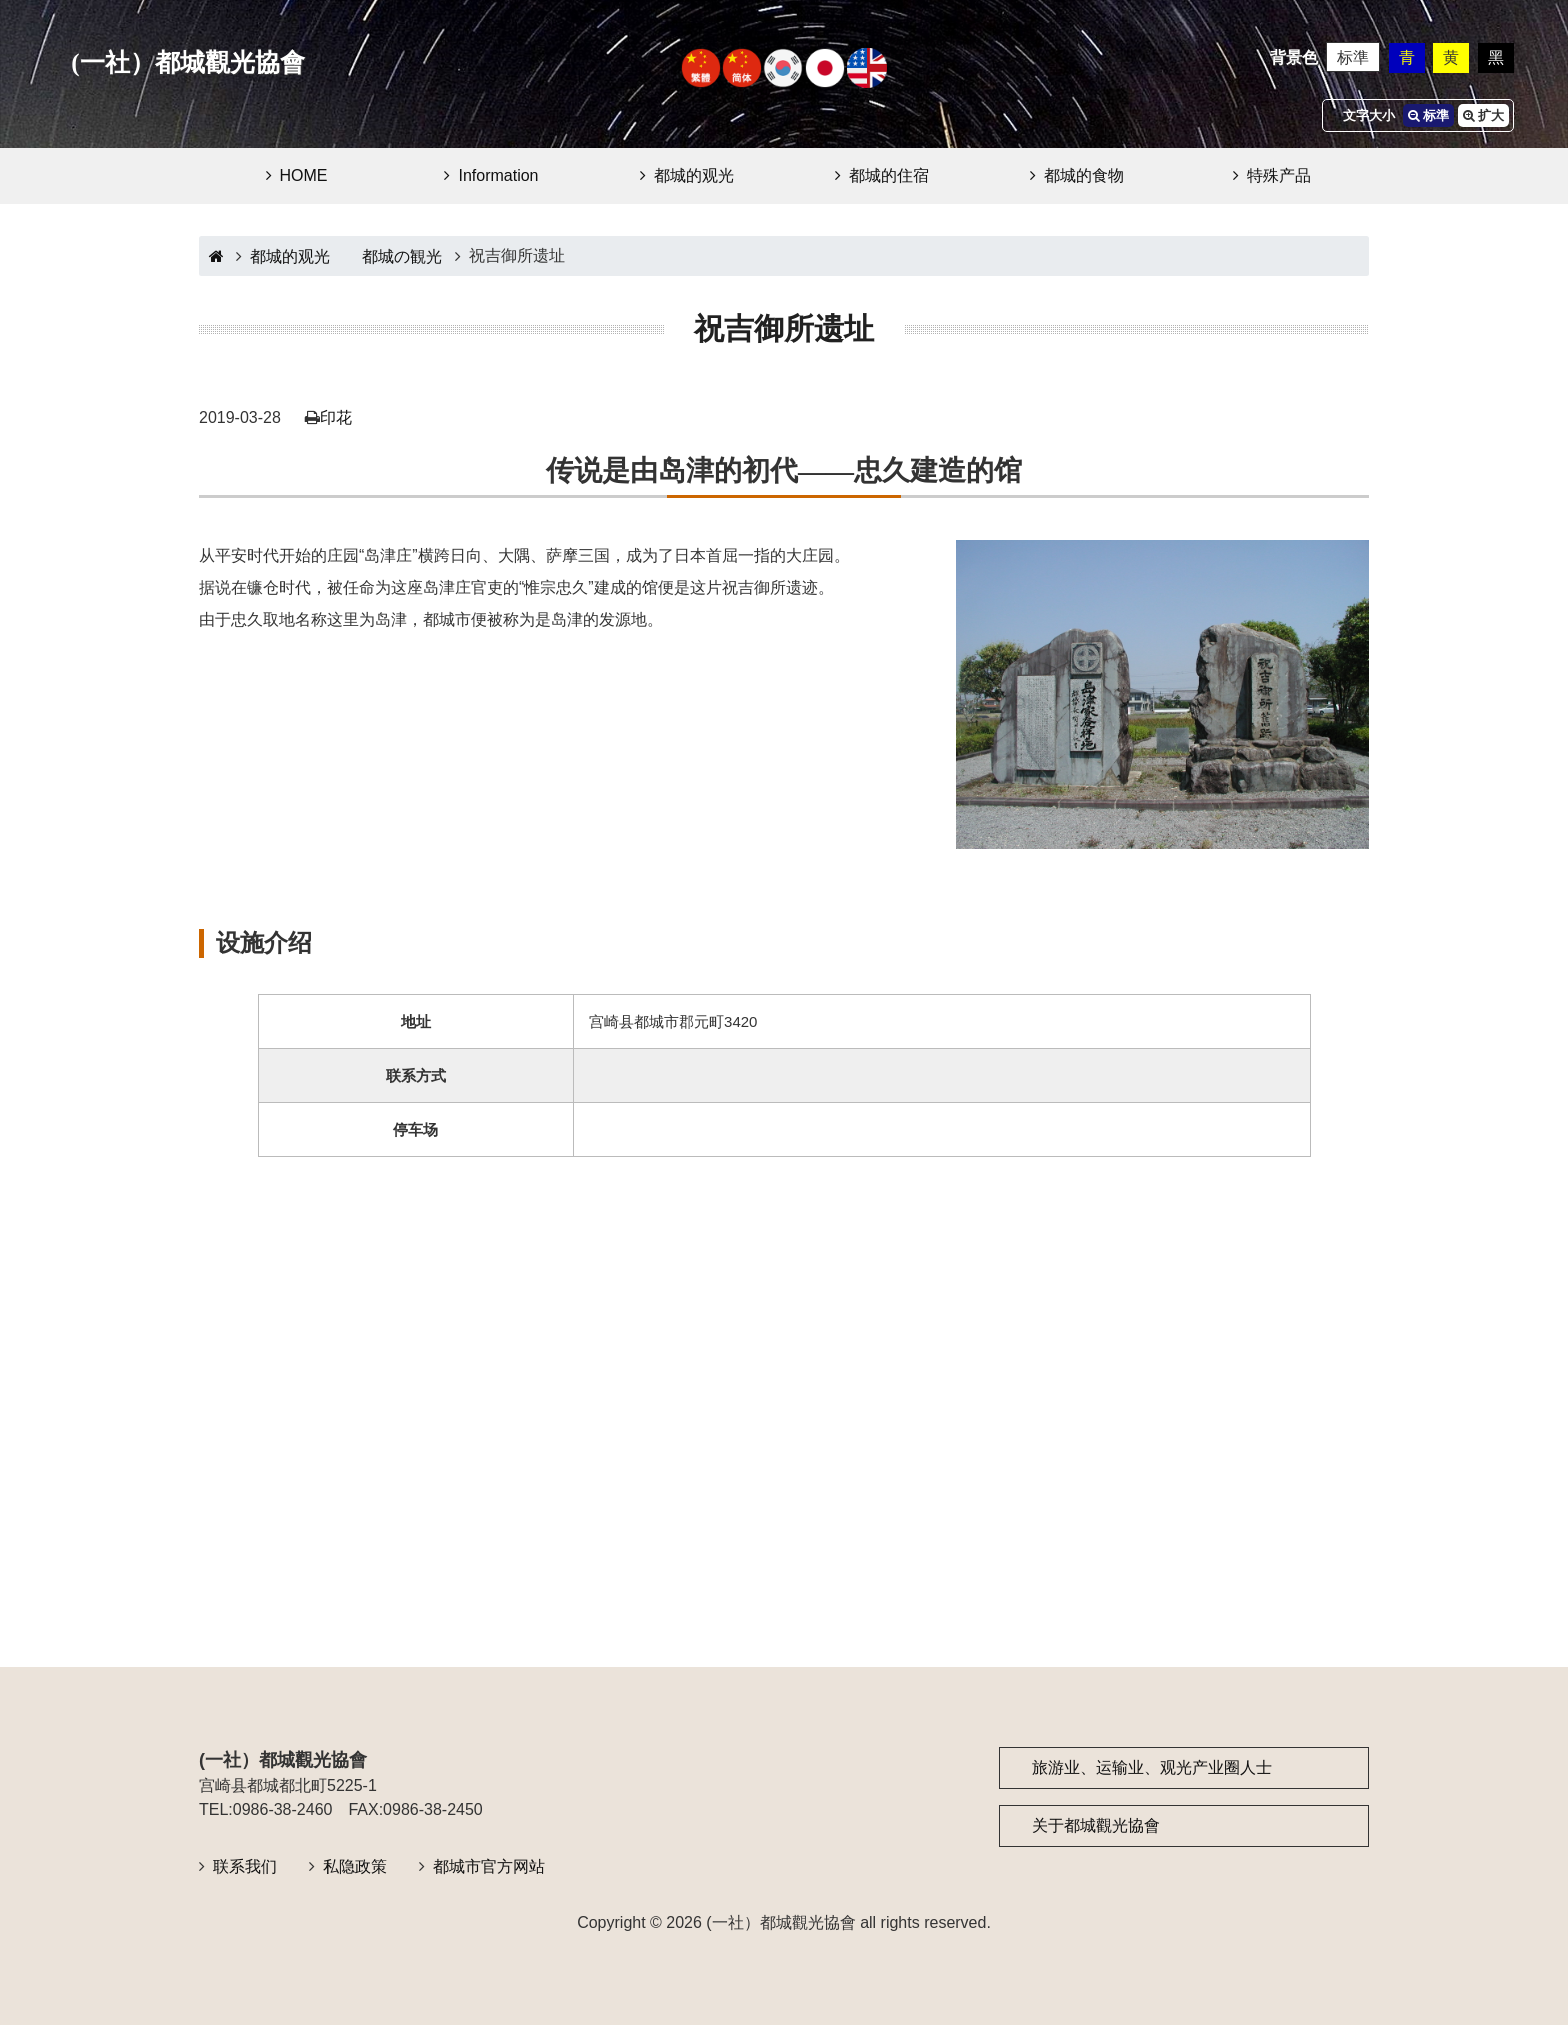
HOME (304, 175)
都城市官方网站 (489, 1866)
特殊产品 (1279, 175)
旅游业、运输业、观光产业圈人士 (1152, 1767)
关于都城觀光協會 (1096, 1825)
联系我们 (245, 1866)
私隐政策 (355, 1866)
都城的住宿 (889, 175)
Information (498, 175)
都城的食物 (1084, 175)
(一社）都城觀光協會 (187, 62)
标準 (1353, 57)
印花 (336, 417)
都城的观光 (694, 175)
